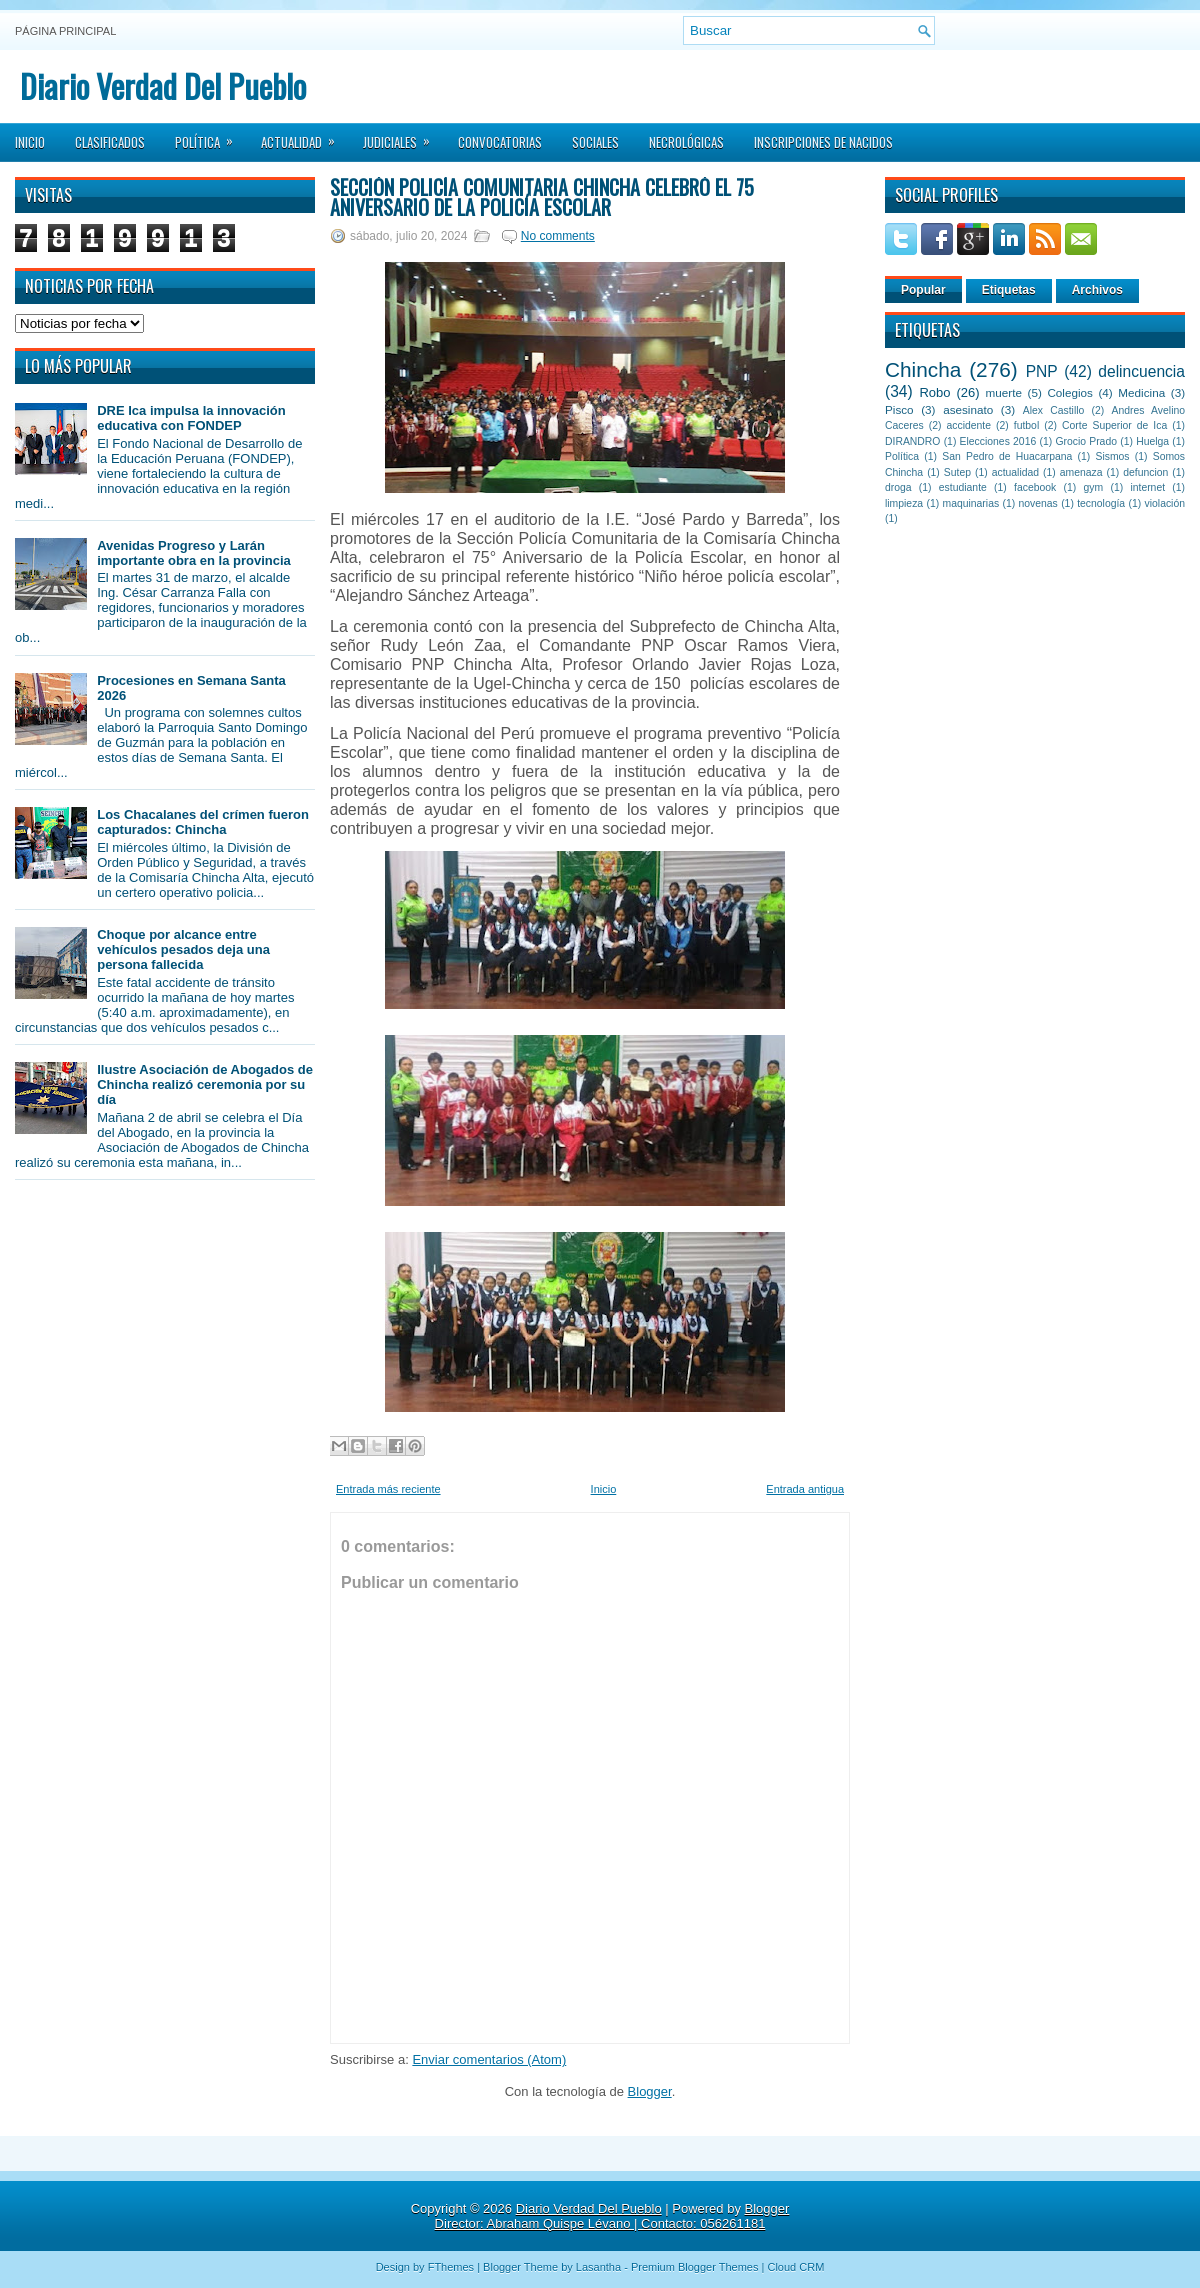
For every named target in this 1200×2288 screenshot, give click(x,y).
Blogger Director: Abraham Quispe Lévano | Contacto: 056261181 (612, 2216)
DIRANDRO (912, 441)
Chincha (923, 369)
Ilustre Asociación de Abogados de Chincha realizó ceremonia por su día (205, 1084)
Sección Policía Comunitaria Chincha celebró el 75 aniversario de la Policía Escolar (542, 197)
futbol (1026, 425)
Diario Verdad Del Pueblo (163, 85)
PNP (1042, 371)
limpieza (904, 503)
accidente (969, 425)
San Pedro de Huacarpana (1007, 456)
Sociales (595, 142)
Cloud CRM (795, 2267)
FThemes (451, 2267)
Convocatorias (500, 142)
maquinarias (971, 503)
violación (1165, 503)
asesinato (968, 409)
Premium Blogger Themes (695, 2267)
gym (1094, 487)
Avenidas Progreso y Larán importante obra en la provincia (194, 553)
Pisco (899, 409)
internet (1147, 487)
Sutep (957, 472)
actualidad (1015, 472)
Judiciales (403, 136)
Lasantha (598, 2267)
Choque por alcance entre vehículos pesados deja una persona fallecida (183, 949)
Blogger (650, 2091)
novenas (1038, 503)
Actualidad (304, 136)
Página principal (65, 31)
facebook (1035, 487)
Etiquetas (1009, 290)
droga (898, 487)
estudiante (963, 487)
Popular (923, 290)
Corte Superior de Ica (1114, 425)
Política (210, 136)
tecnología (1101, 503)
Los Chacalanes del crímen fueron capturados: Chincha (203, 822)
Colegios (1069, 392)
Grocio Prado (1086, 441)
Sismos (1112, 456)
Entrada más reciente (388, 1489)
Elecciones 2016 (998, 441)
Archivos (1097, 290)
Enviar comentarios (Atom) (489, 2059)
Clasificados (110, 142)
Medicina (1141, 392)
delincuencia (1141, 371)
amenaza (1081, 472)
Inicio (30, 142)
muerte (1004, 392)
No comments (558, 236)
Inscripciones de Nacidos (823, 142)
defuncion (1145, 472)
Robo (934, 392)
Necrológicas (686, 142)
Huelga (1152, 441)
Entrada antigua (805, 1489)
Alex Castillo (1054, 410)
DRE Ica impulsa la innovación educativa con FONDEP (191, 418)
